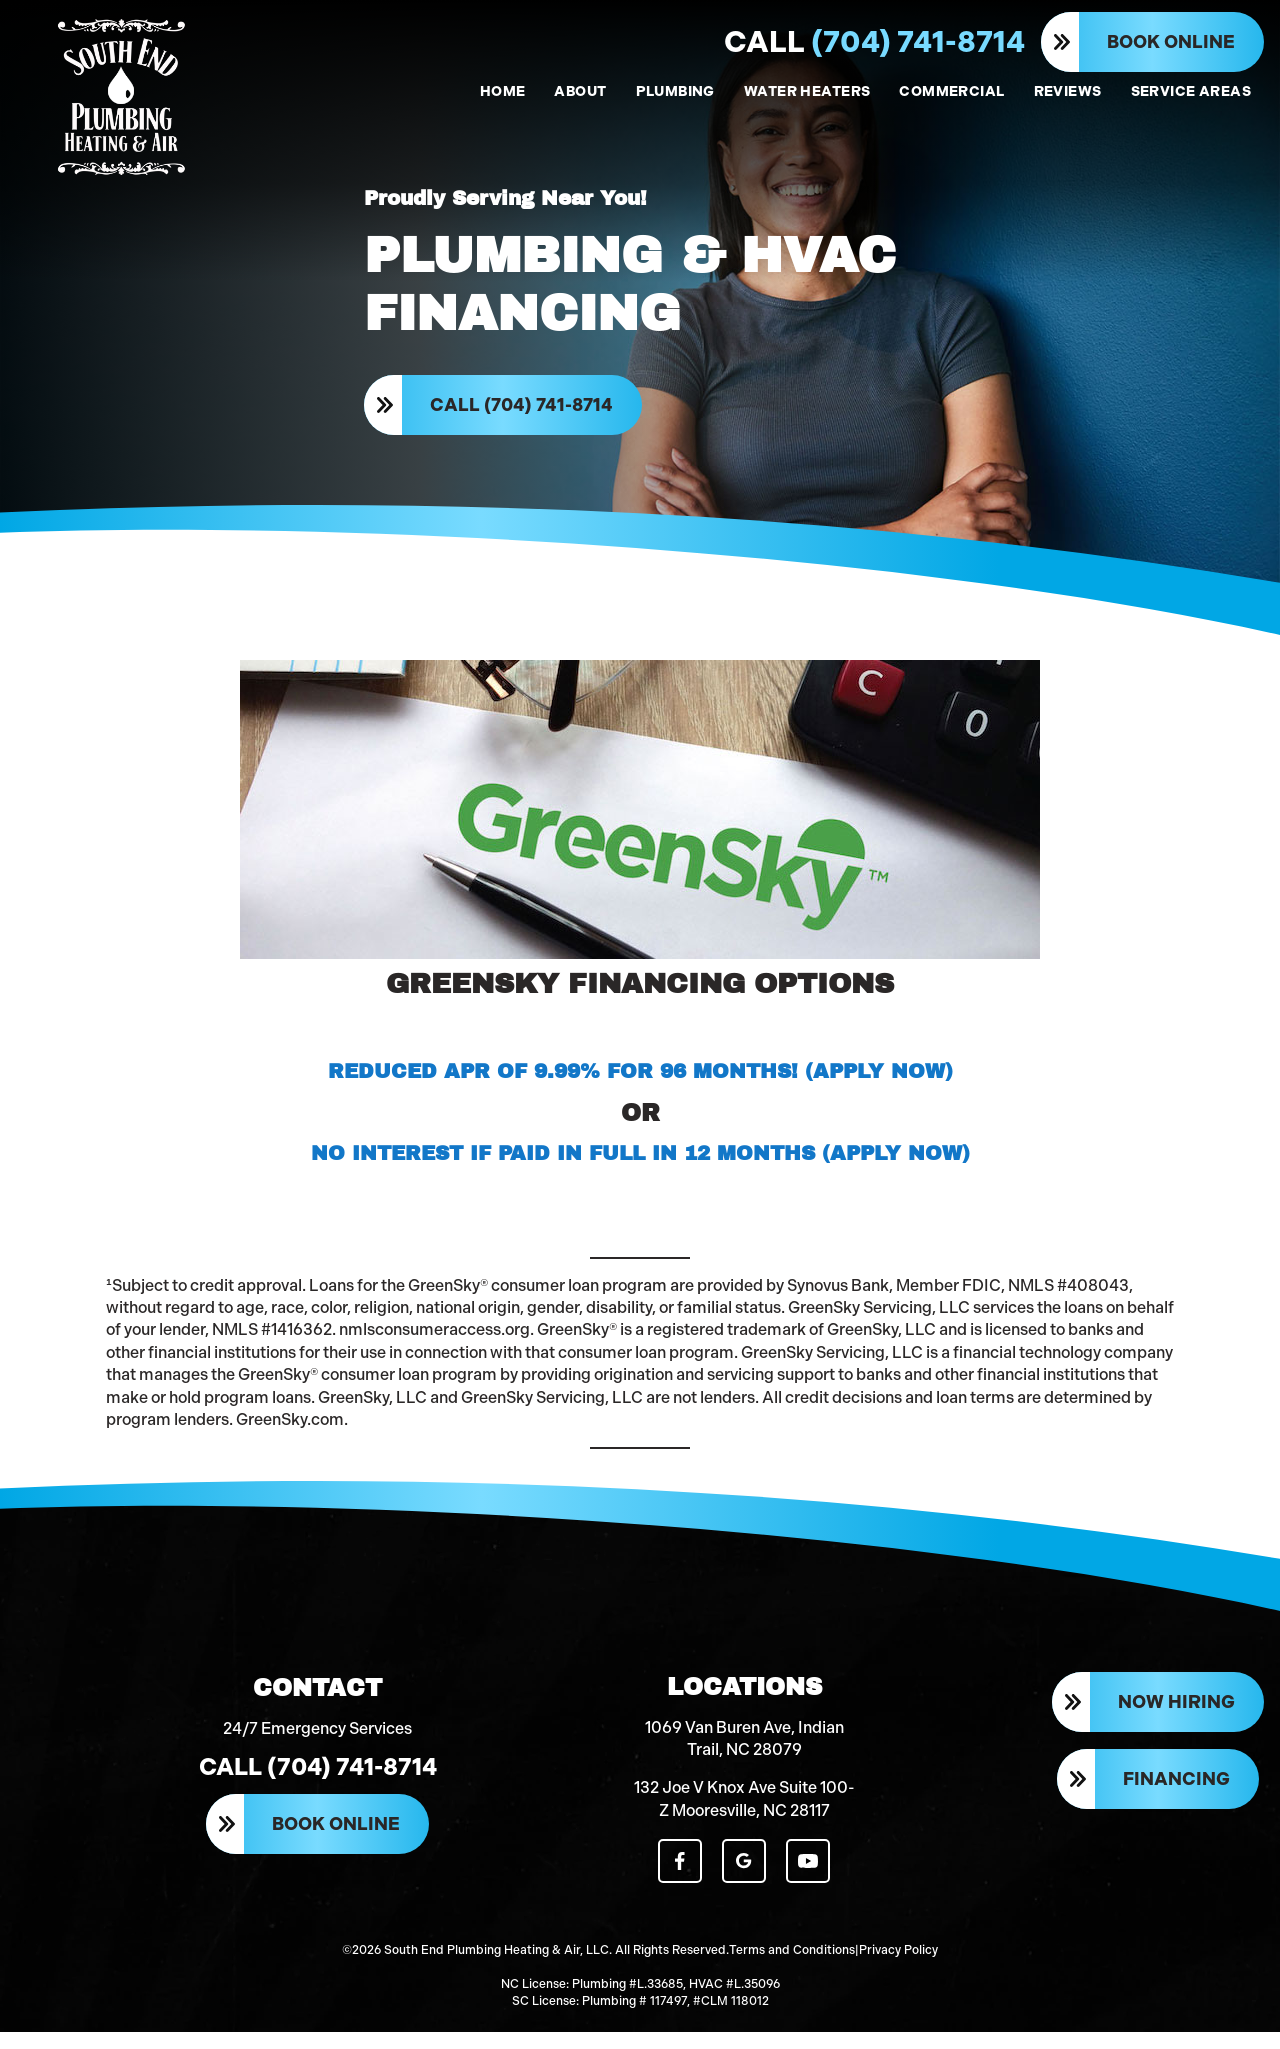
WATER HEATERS (807, 91)
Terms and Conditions (792, 1969)
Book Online (1171, 42)
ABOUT (580, 91)
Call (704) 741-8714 (522, 410)
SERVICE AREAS (1191, 91)
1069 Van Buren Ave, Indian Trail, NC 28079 (744, 1758)
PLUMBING (675, 91)
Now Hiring (1176, 1723)
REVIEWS (1068, 91)
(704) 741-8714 (874, 42)
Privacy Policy (898, 1969)
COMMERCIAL (951, 91)
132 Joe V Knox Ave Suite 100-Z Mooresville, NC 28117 (744, 1818)
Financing (1176, 1799)
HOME (503, 91)
